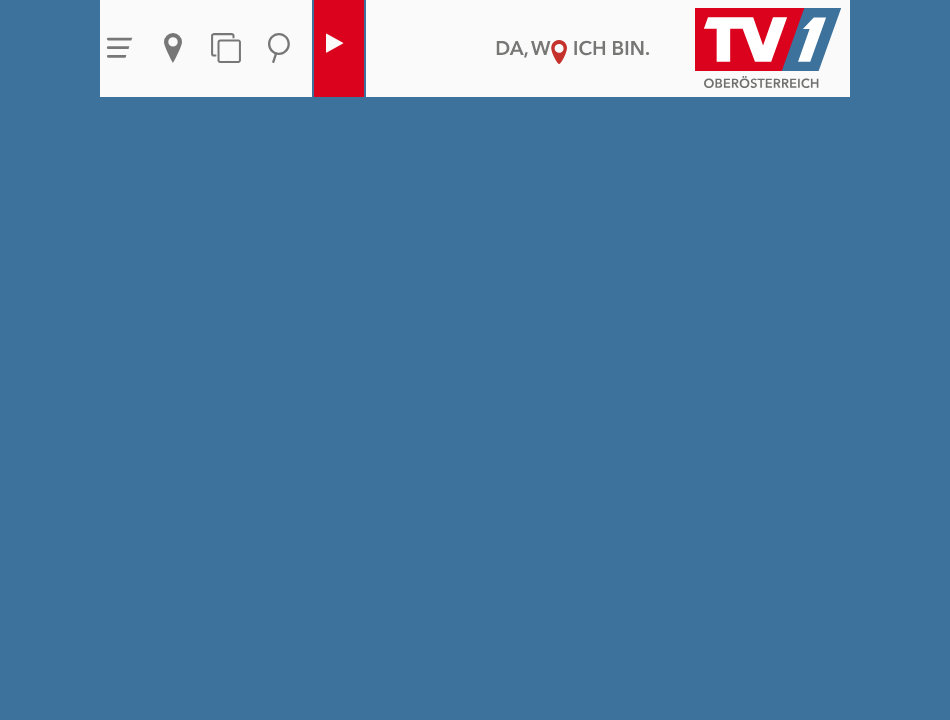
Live (334, 48)
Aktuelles (173, 48)
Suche (279, 48)
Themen (226, 48)
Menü (120, 48)
